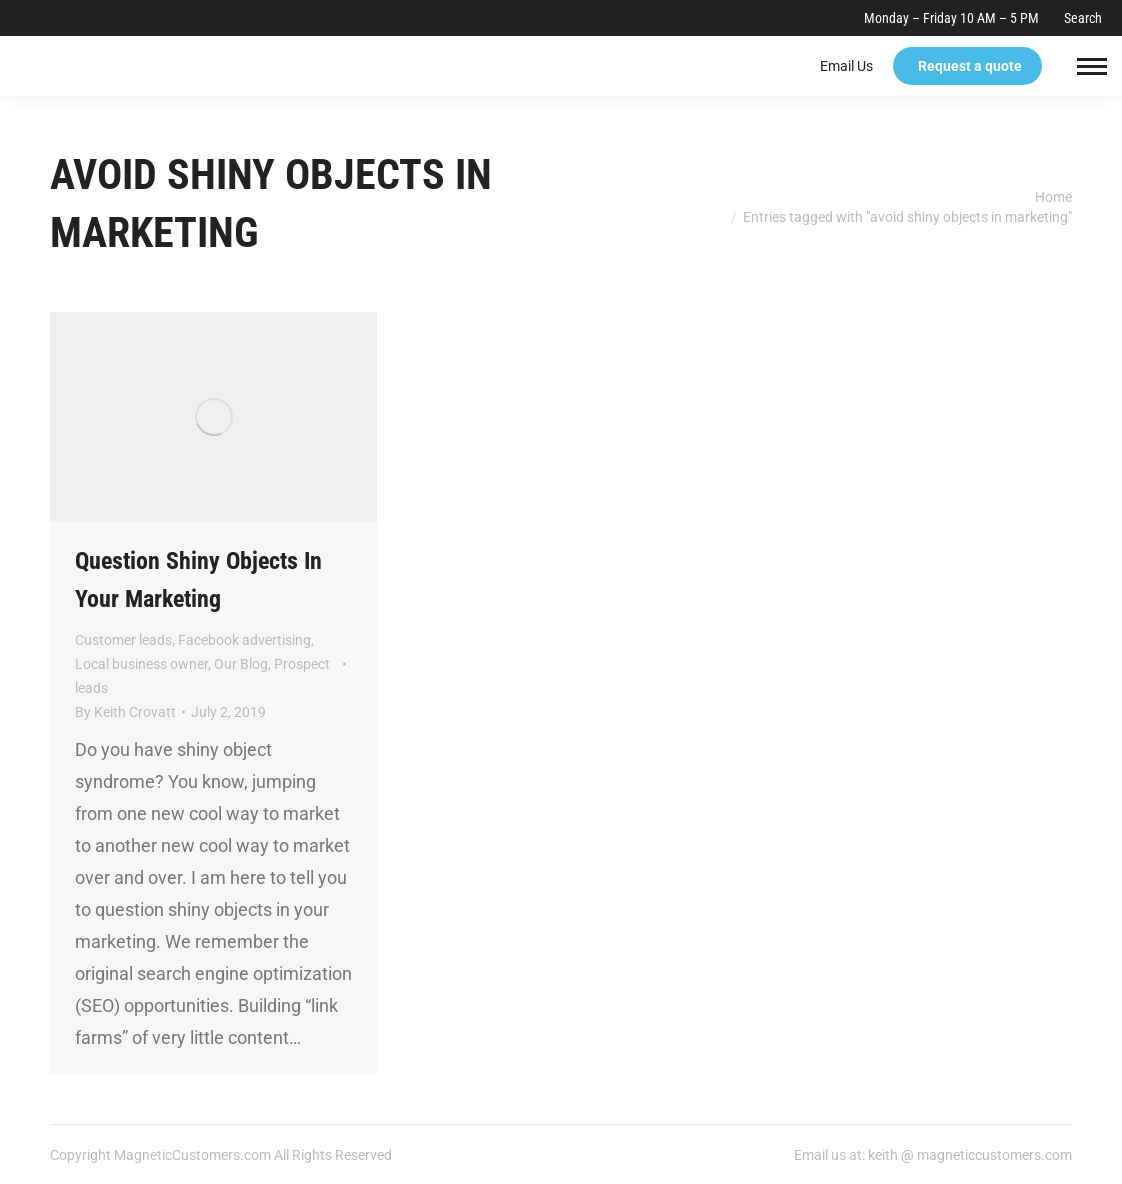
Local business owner (141, 664)
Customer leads (123, 640)
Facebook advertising (244, 640)
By (125, 712)
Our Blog (241, 664)
